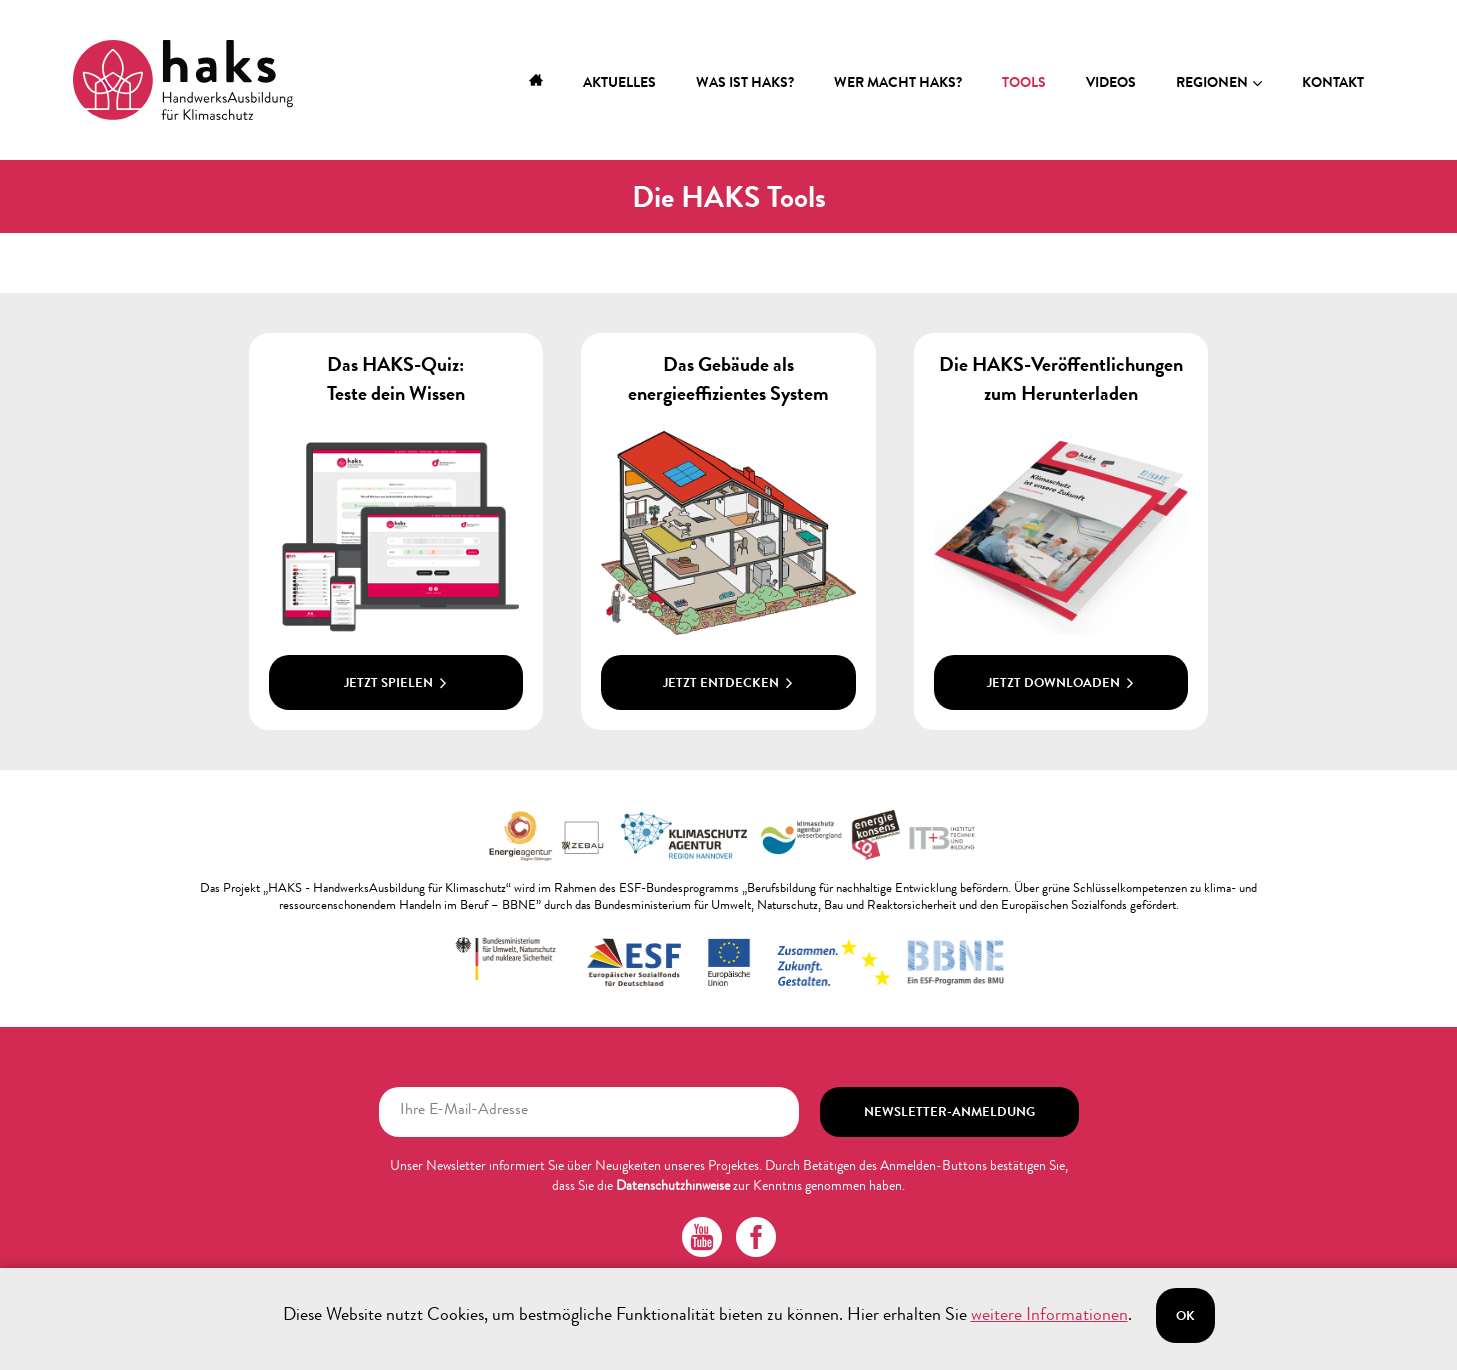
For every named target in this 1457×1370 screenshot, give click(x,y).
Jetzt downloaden (1061, 684)
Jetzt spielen (396, 684)
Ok (1185, 1317)
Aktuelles (619, 84)
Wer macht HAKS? (898, 84)
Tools (1024, 84)
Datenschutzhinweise (673, 1187)
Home (536, 84)
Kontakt (1333, 84)
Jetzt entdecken (728, 684)
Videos (1111, 84)
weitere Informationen (1049, 1316)
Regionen (1212, 84)
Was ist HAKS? (745, 84)
